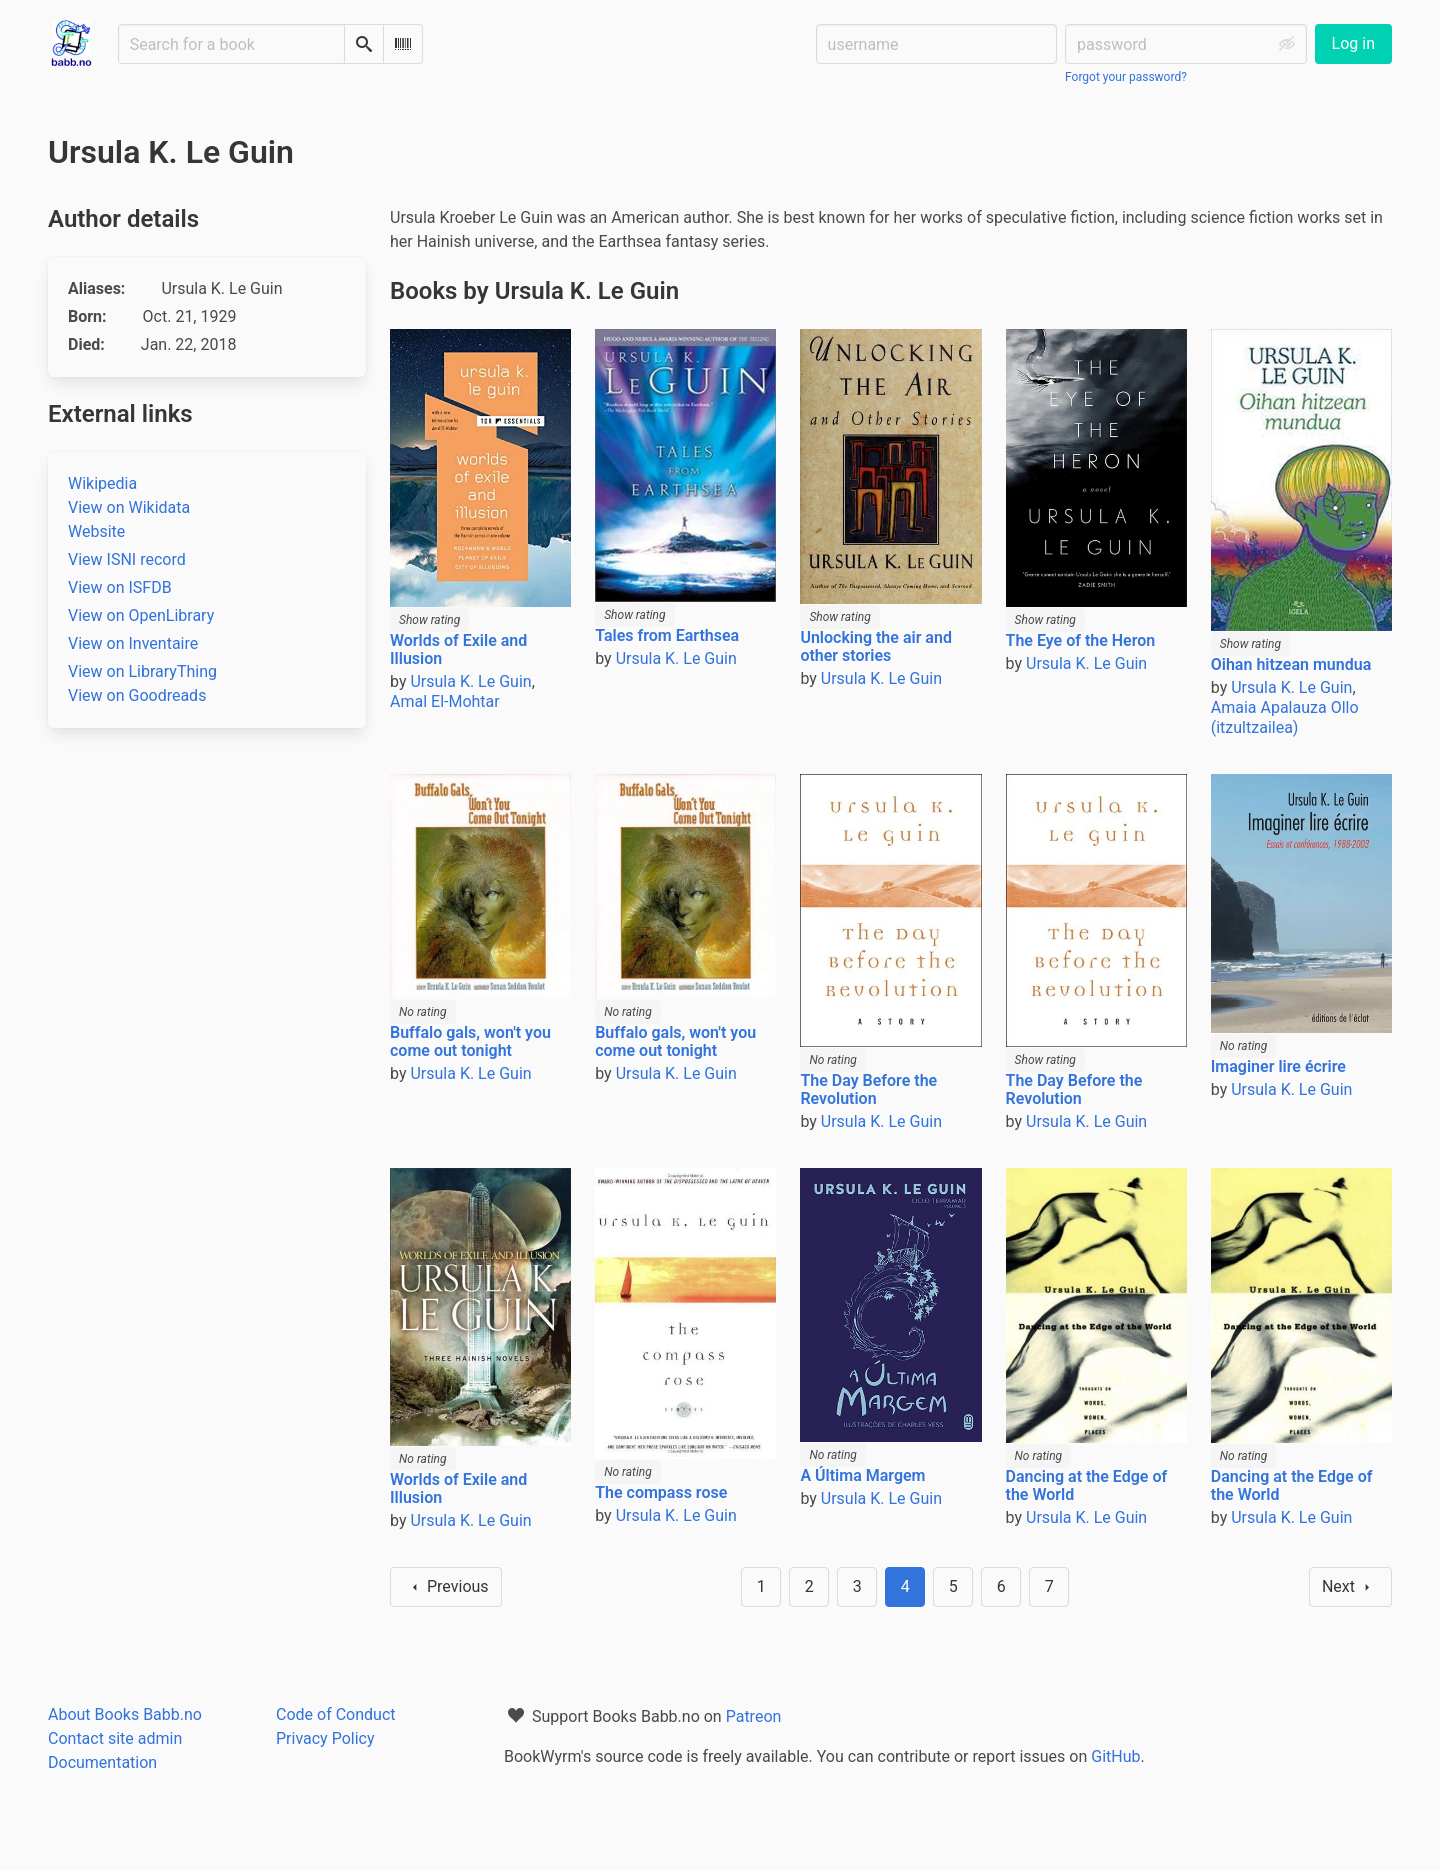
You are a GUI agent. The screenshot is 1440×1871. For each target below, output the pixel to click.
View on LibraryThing (142, 671)
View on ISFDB (120, 587)
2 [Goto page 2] (809, 1586)
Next (1350, 1587)
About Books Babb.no (125, 1714)
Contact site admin (115, 1738)
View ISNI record (127, 559)
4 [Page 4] (905, 1586)
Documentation (102, 1762)
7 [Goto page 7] (1049, 1586)
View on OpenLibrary (141, 615)
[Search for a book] (231, 44)
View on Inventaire (133, 643)
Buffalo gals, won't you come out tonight (470, 1041)
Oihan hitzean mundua (1291, 664)
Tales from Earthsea (667, 635)
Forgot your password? (1126, 77)
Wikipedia (102, 483)
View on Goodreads (137, 695)
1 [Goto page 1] (761, 1586)
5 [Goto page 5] (953, 1586)
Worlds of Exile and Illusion (458, 649)
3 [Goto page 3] (857, 1586)
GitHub (1115, 1756)
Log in (1353, 43)
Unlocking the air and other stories (876, 646)
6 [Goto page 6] (1001, 1586)
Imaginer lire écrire (1278, 1066)
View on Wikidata (129, 507)
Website (96, 531)
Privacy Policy (325, 1738)
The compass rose (661, 1492)
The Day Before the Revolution (868, 1089)
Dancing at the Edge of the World (1087, 1485)
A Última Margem (862, 1475)
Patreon (754, 1716)
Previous (446, 1587)
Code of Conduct (336, 1714)
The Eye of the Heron (1081, 640)
